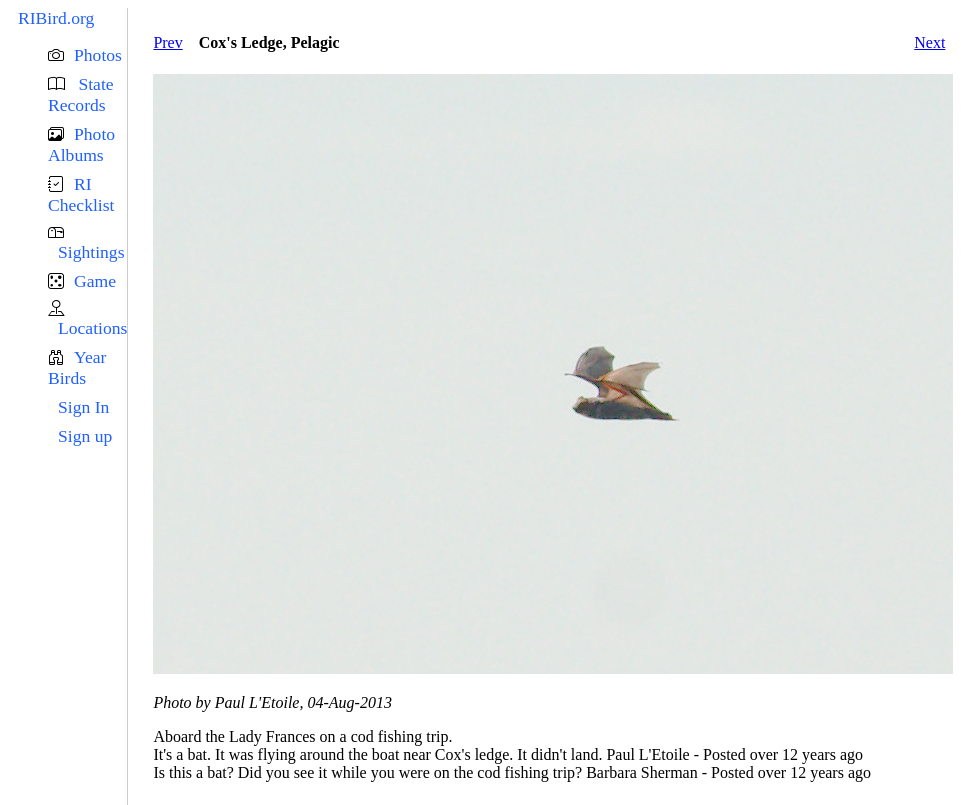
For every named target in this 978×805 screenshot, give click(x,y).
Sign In (83, 407)
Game (95, 281)
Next (929, 42)
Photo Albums (81, 144)
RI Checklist (81, 194)
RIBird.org (56, 18)
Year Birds (77, 367)
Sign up (85, 436)
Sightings (91, 252)
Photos (98, 55)
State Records (81, 94)
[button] (87, 55)
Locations (92, 328)
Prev (167, 42)
